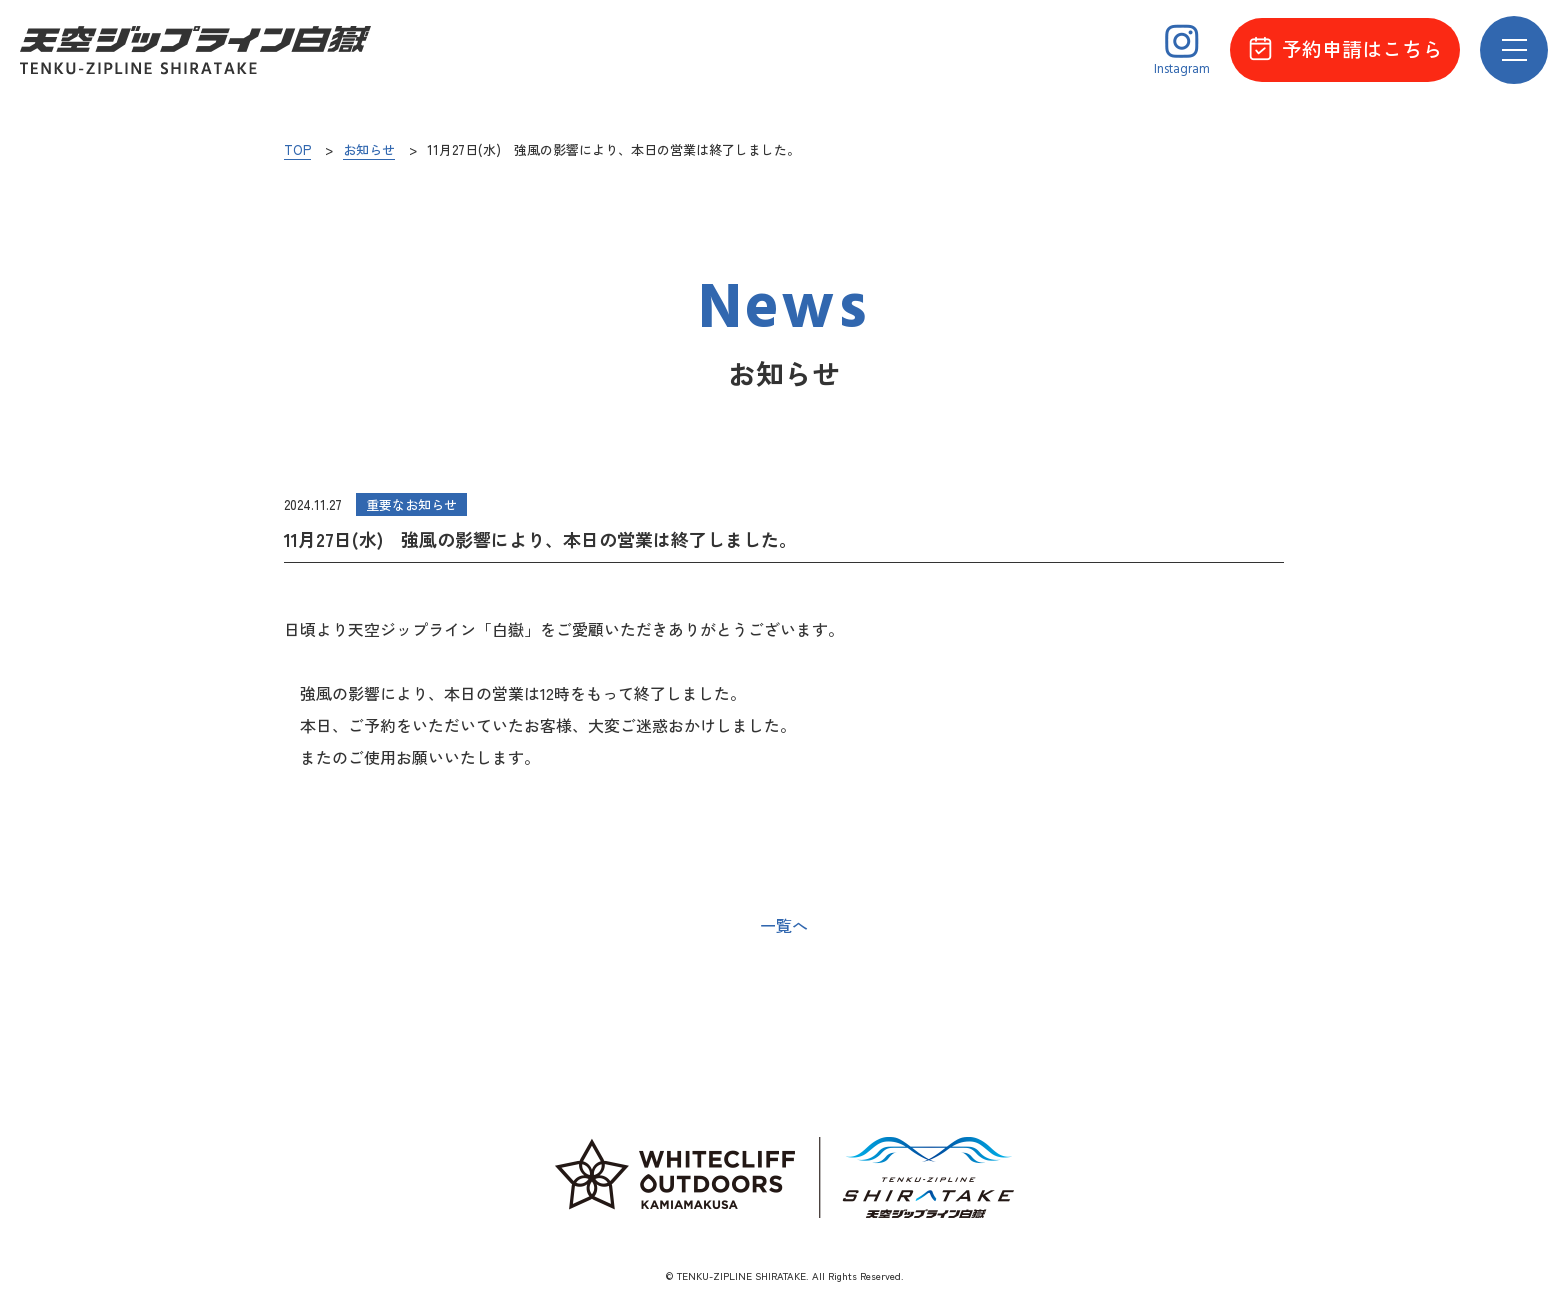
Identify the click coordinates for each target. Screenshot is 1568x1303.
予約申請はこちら (1345, 48)
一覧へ (784, 925)
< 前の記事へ (325, 926)
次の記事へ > (1242, 926)
